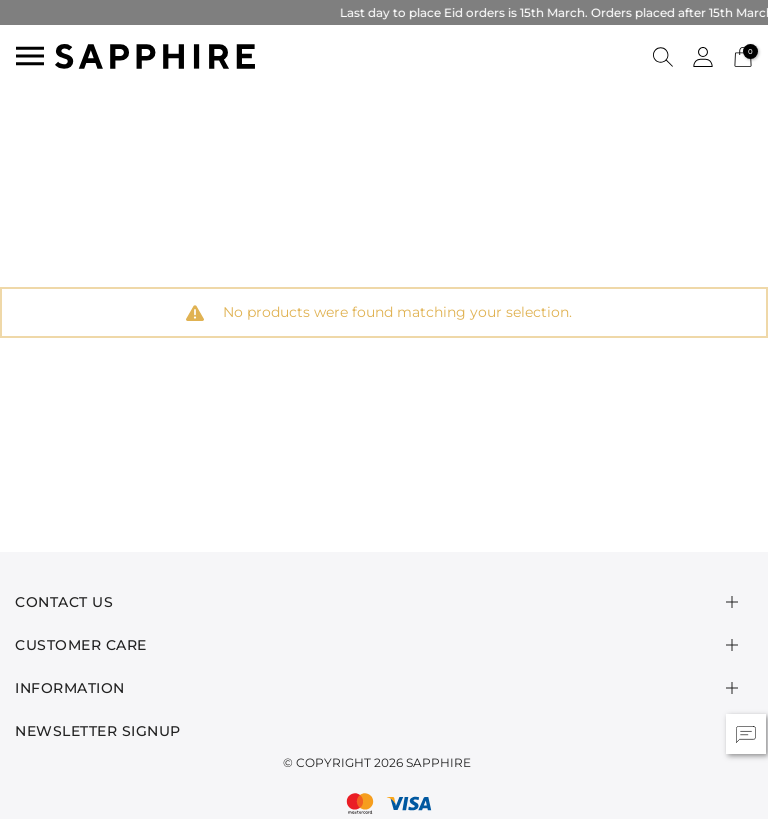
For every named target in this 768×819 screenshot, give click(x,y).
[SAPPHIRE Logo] (155, 54)
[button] (663, 56)
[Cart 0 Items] (743, 55)
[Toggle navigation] (30, 56)
